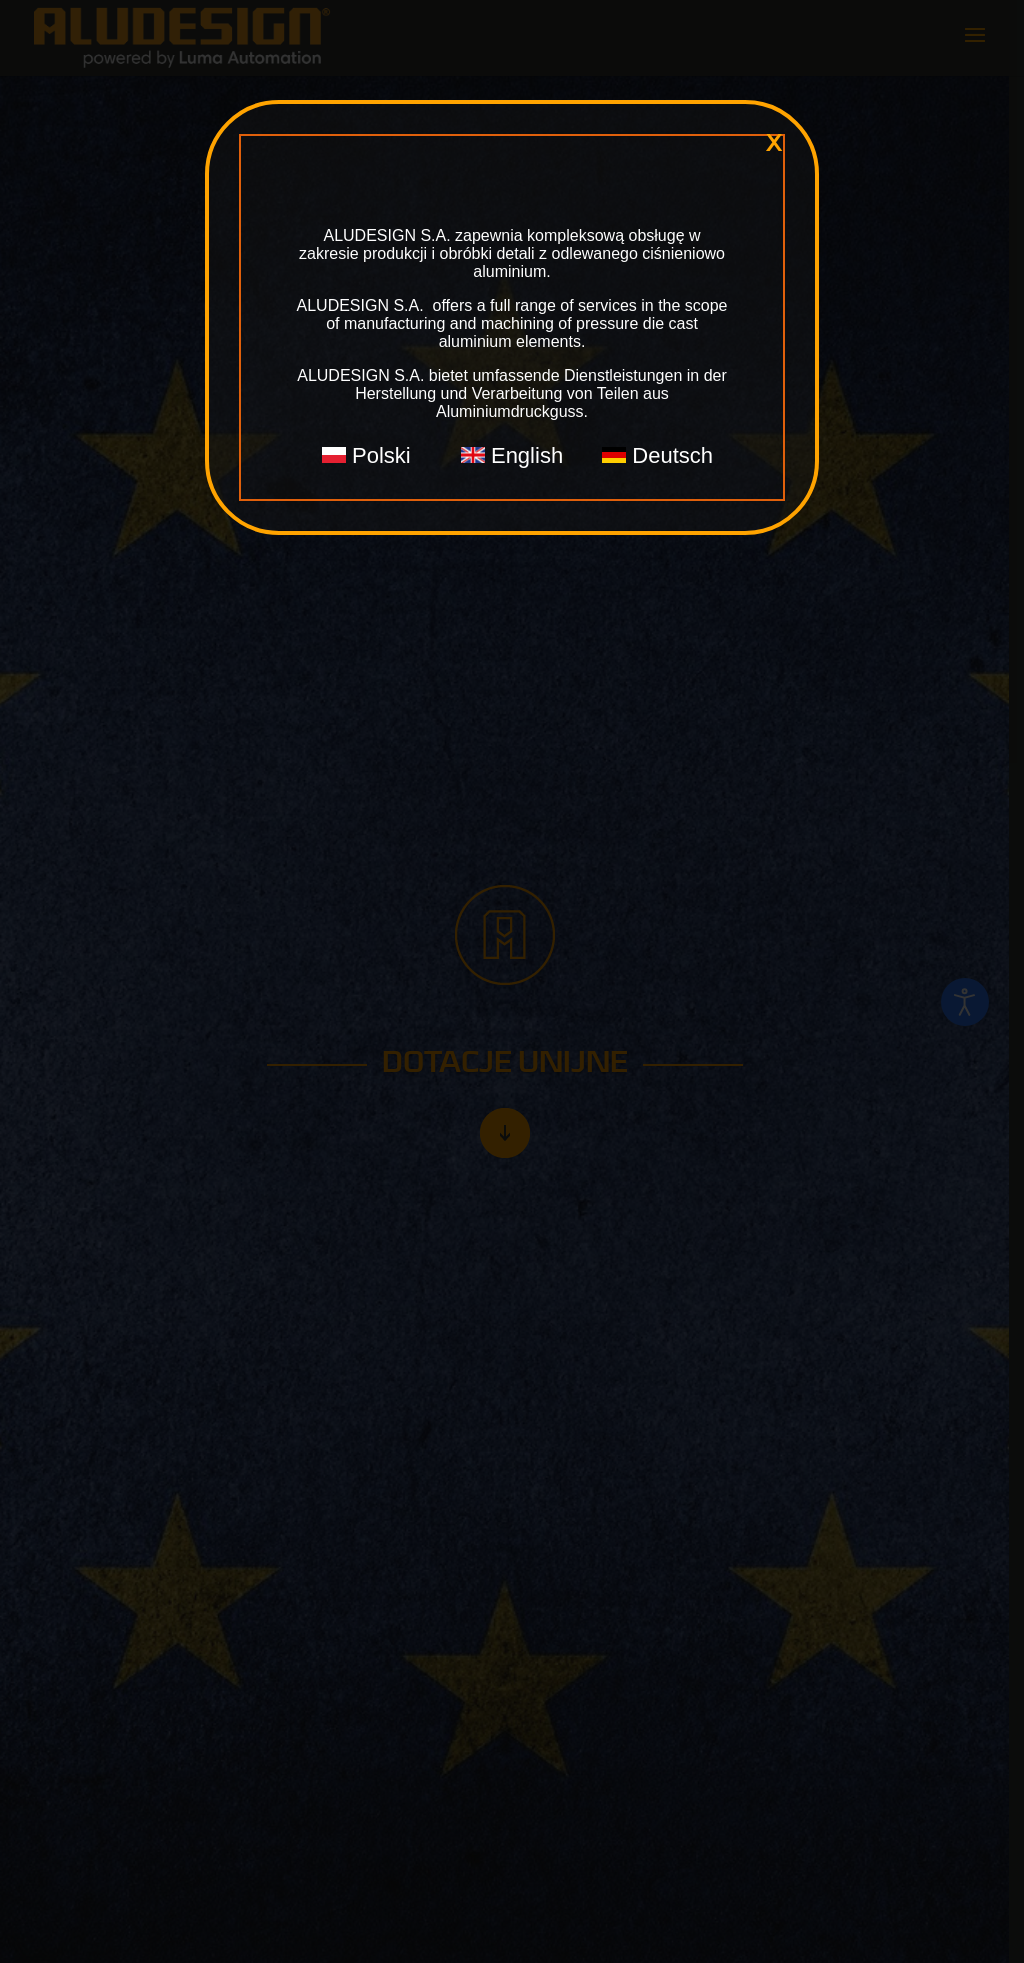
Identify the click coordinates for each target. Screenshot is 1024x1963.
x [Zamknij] (774, 143)
